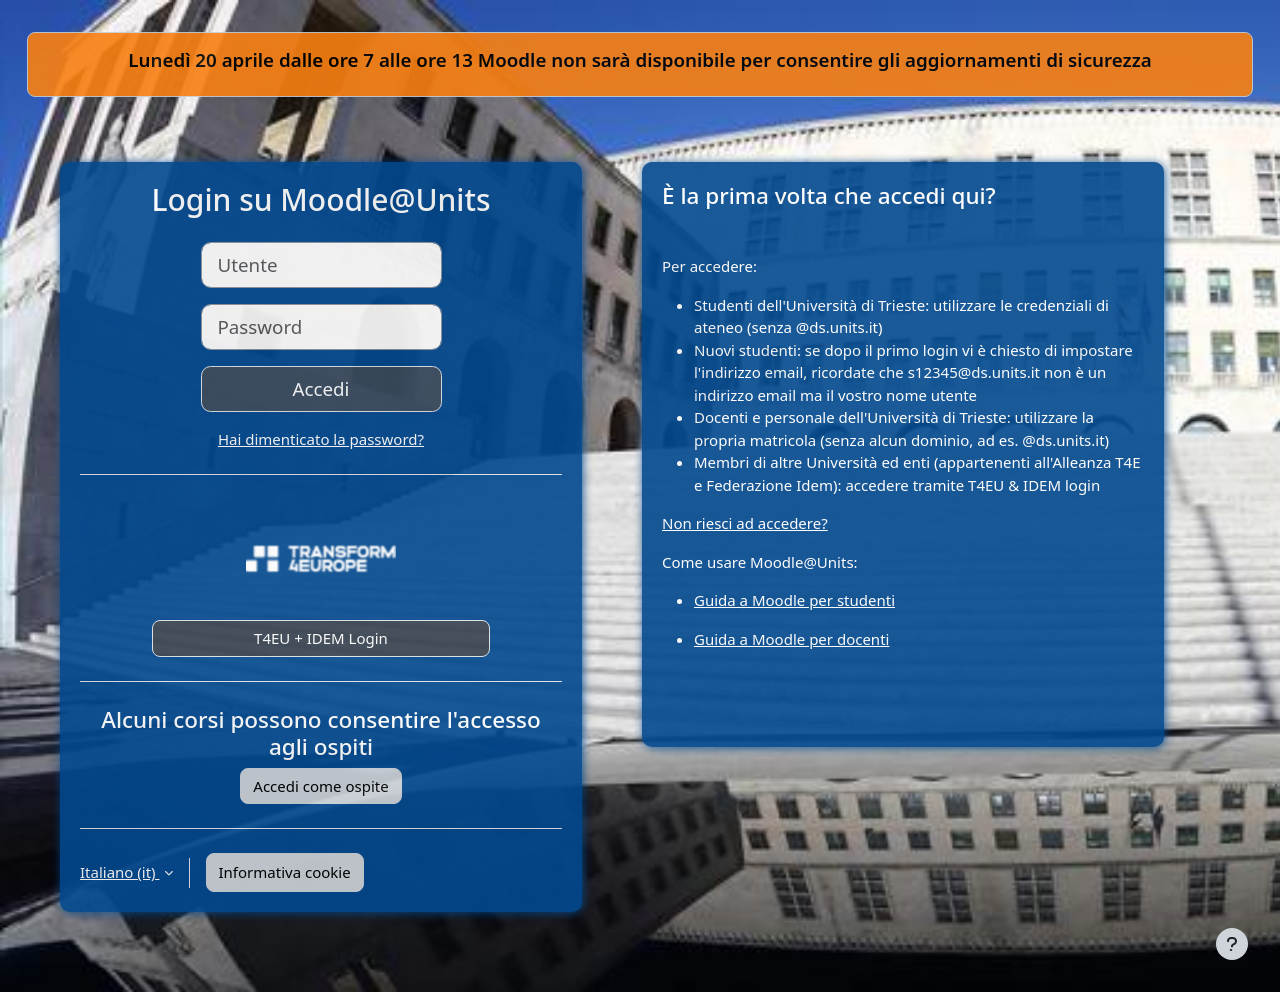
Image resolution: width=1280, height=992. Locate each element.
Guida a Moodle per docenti (791, 639)
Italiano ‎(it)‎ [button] (120, 872)
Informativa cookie (285, 872)
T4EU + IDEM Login (321, 638)
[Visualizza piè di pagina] (1232, 944)
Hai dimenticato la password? (321, 439)
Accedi (321, 388)
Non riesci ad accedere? (745, 523)
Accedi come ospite (320, 786)
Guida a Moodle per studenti (794, 600)
